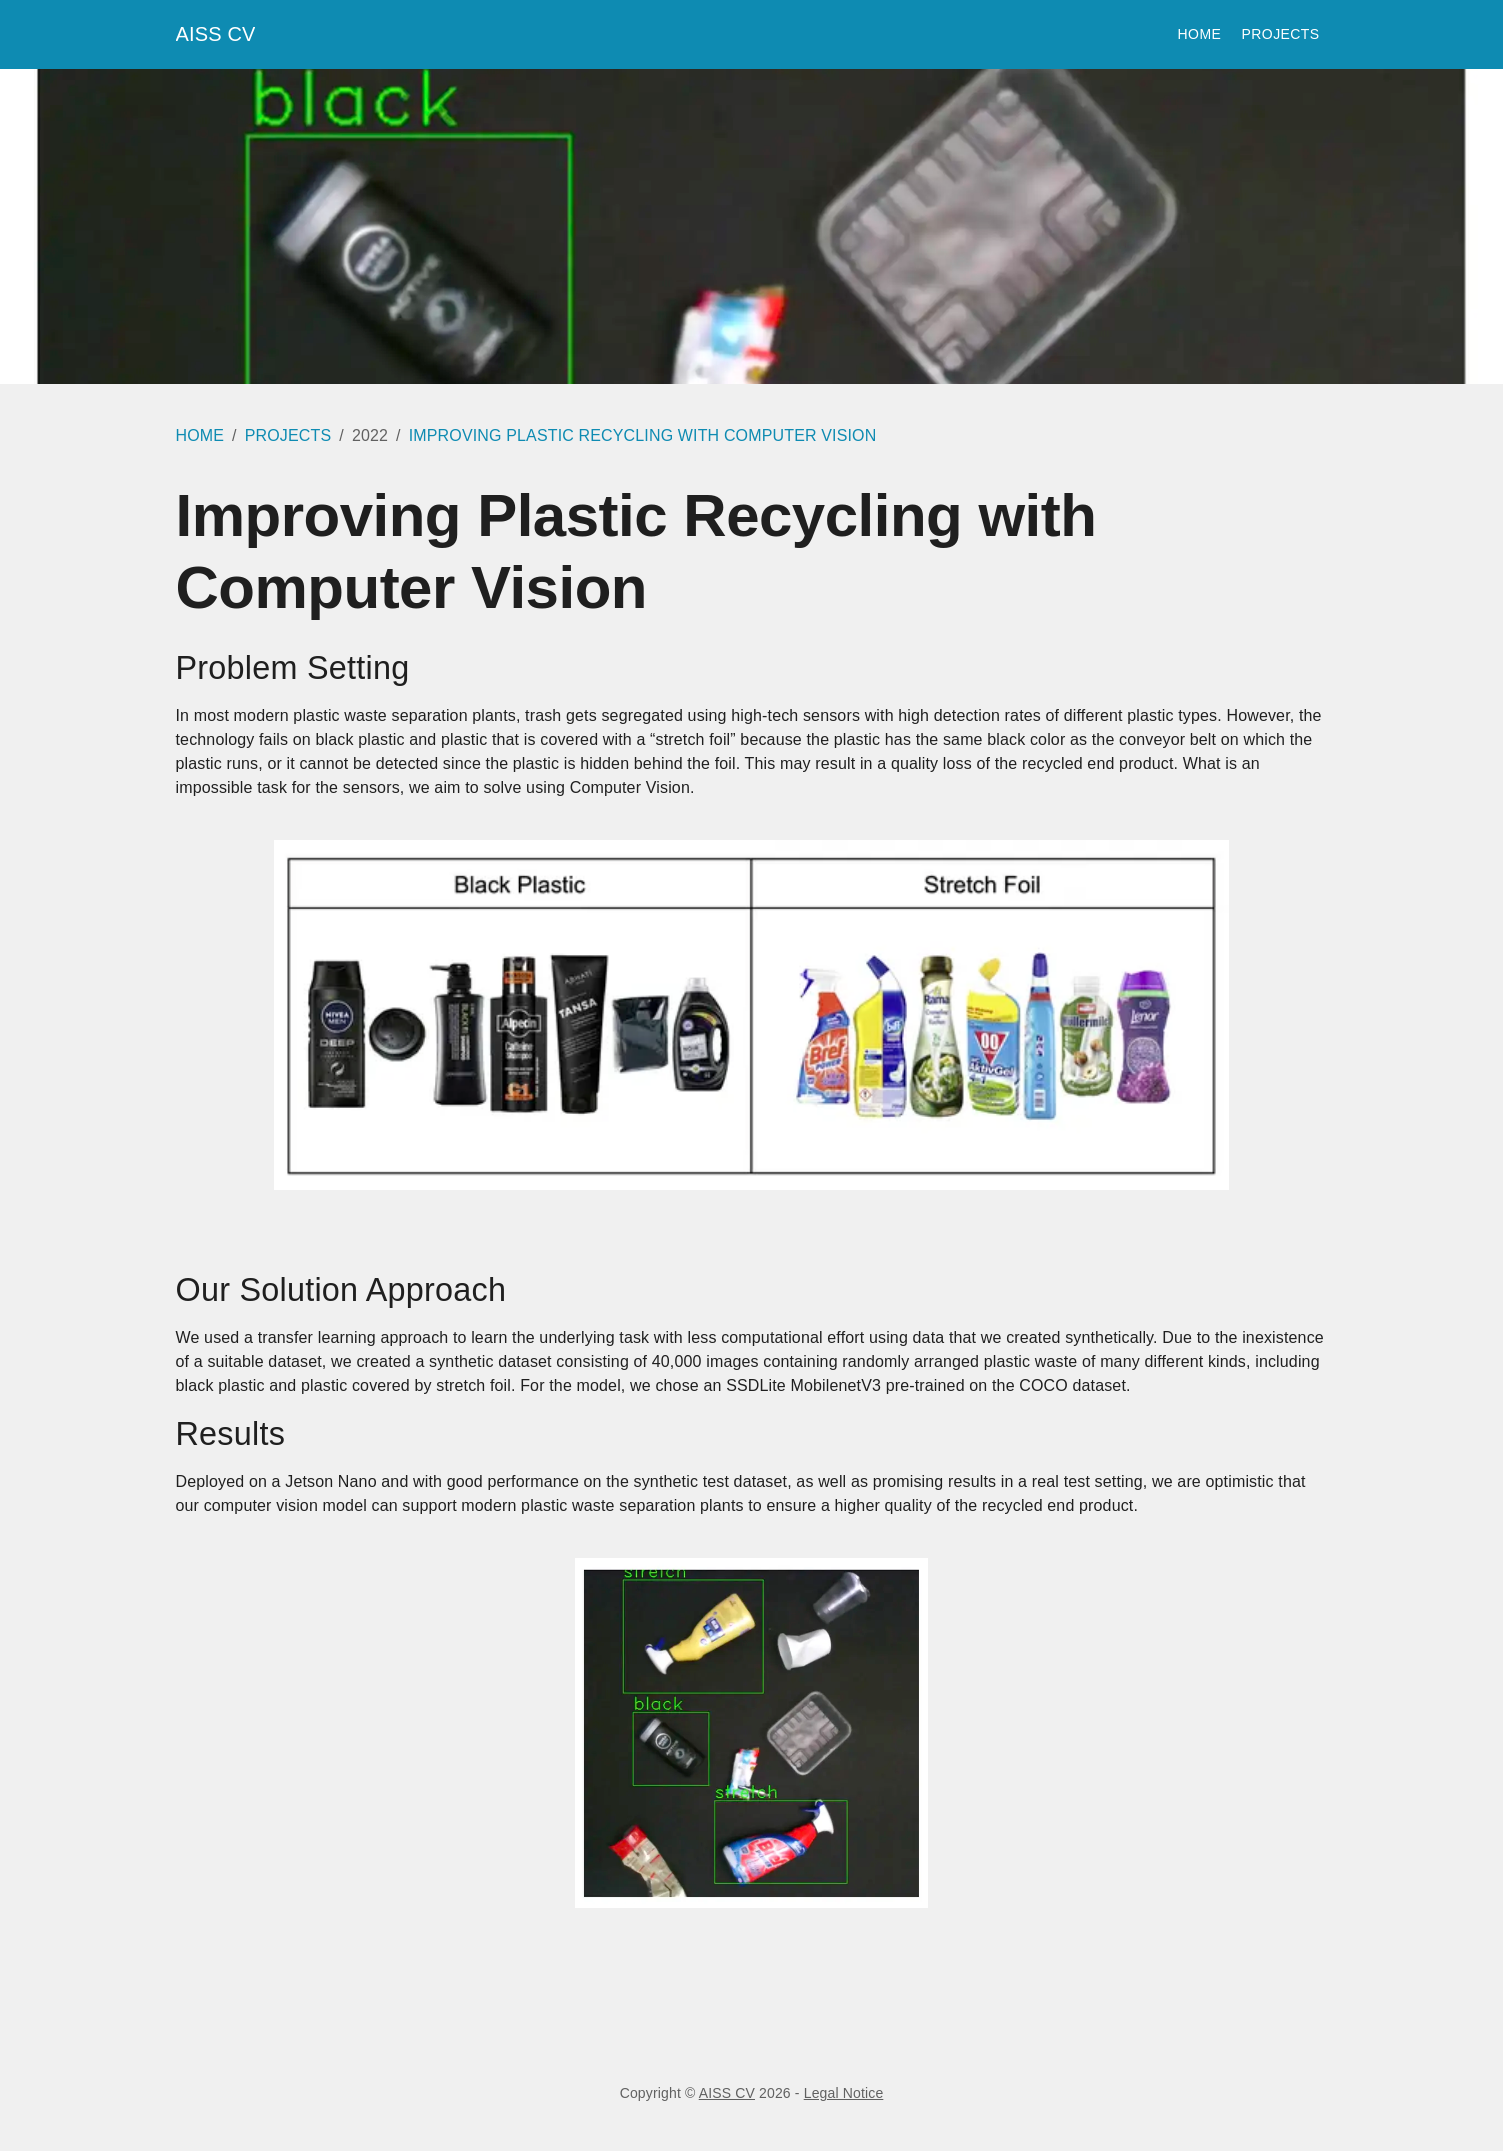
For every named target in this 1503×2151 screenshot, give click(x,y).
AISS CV (216, 34)
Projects (1281, 34)
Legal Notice (844, 2093)
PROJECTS (288, 435)
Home (1202, 34)
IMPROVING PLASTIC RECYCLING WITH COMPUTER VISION (643, 435)
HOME (200, 435)
